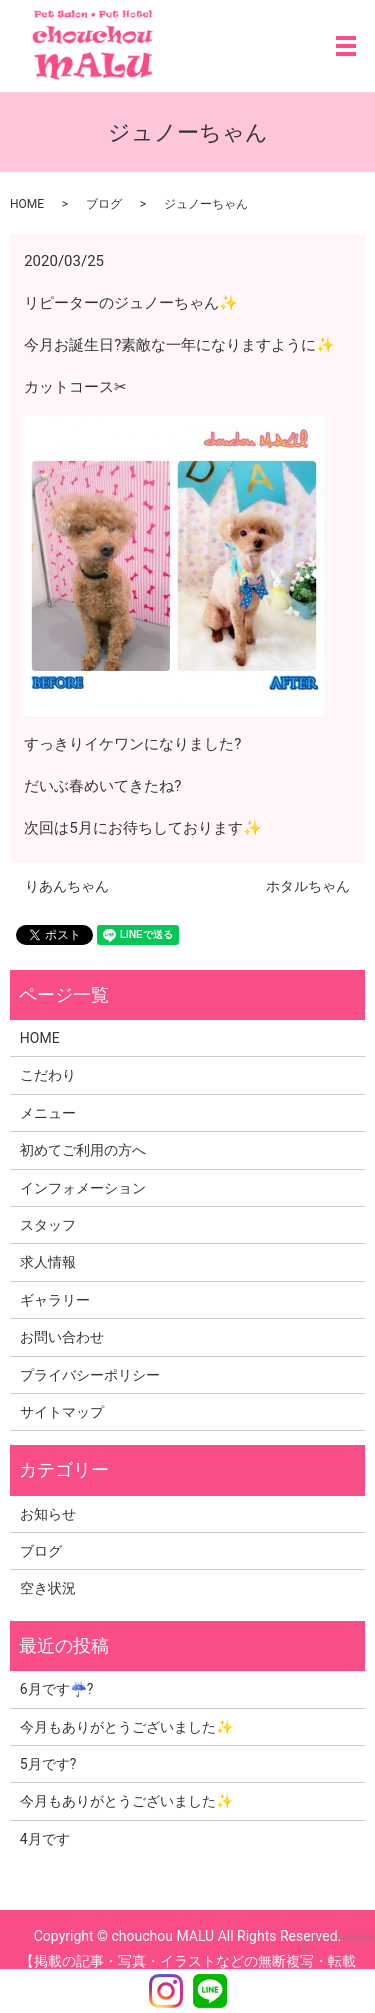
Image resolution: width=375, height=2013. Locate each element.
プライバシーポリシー (90, 1375)
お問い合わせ (62, 1337)
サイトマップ (62, 1412)
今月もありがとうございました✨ (126, 1727)
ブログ (104, 204)
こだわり (48, 1075)
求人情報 (48, 1262)
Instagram (166, 1991)
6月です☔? (57, 1689)
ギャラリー (55, 1300)
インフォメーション (83, 1188)
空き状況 (48, 1588)
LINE (210, 1991)
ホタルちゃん (308, 886)
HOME (27, 204)
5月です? (48, 1764)
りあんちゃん (67, 886)
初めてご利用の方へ (83, 1150)
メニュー (48, 1113)
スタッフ (48, 1225)
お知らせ (48, 1514)
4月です (45, 1839)
